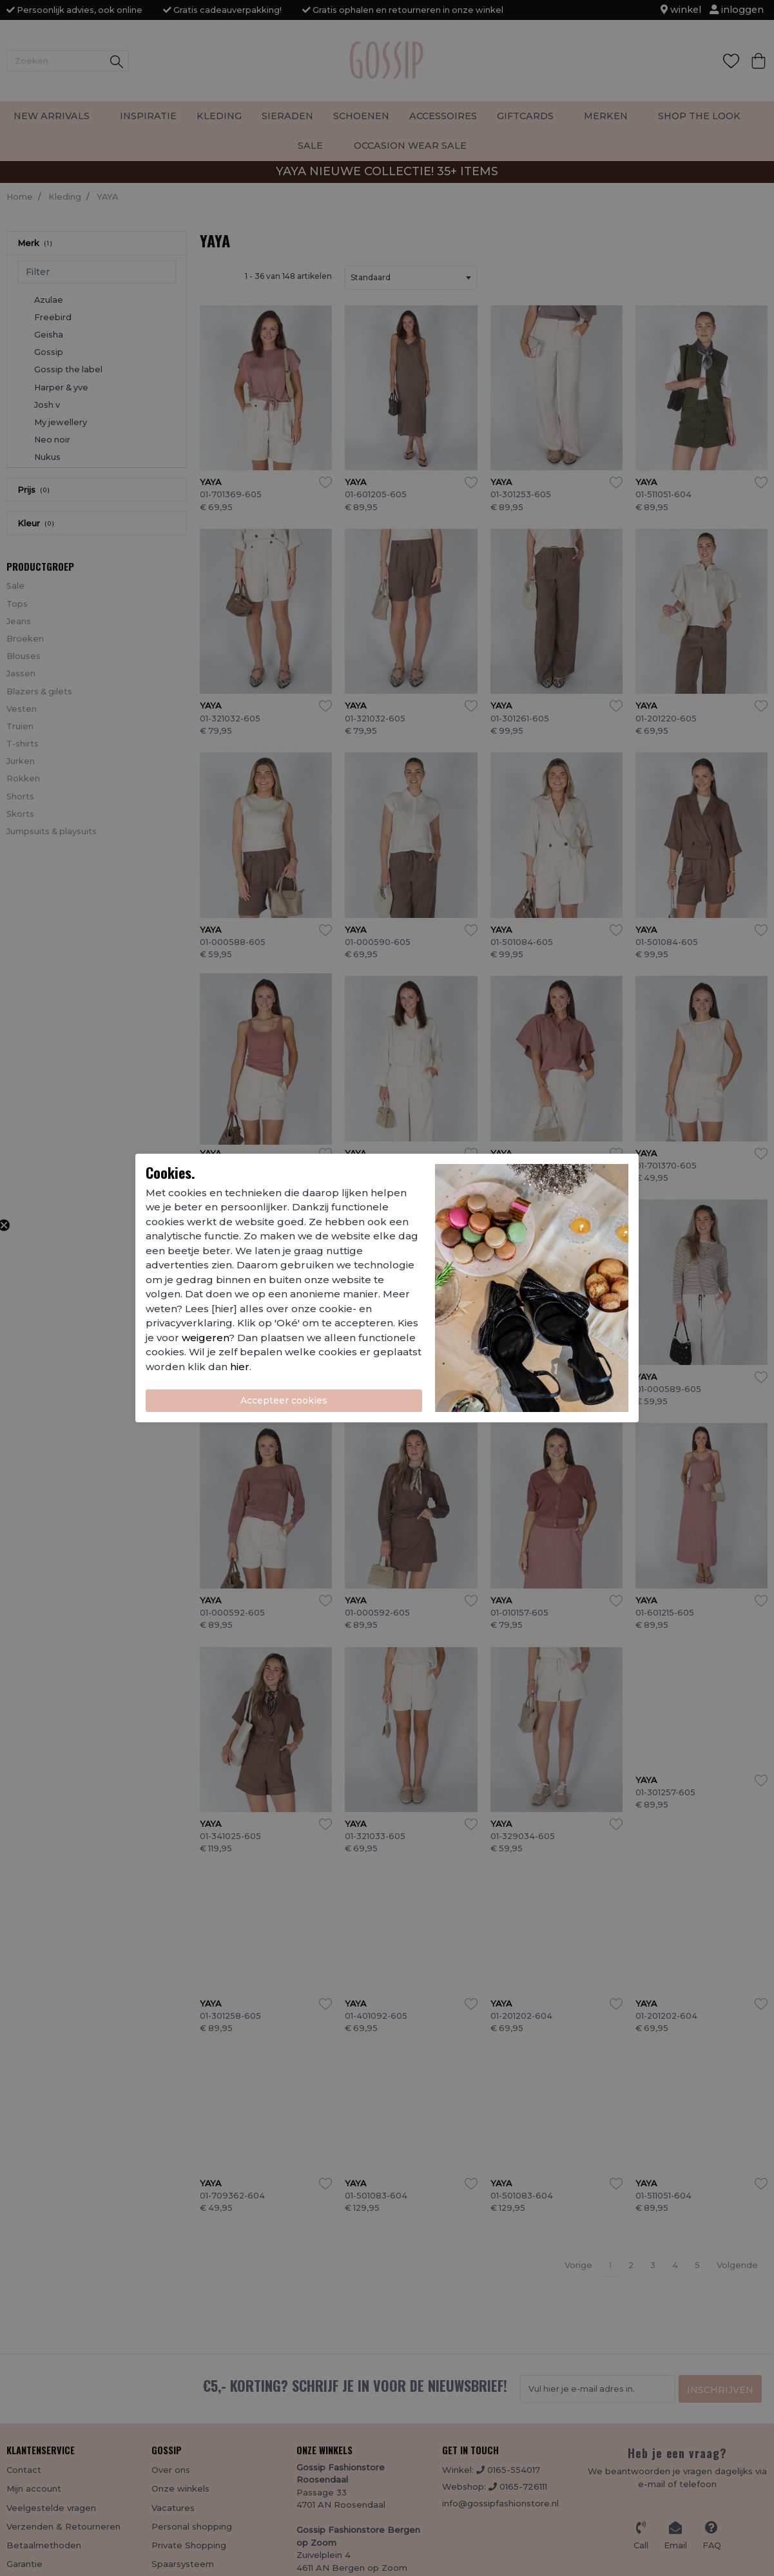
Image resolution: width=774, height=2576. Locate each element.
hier (239, 1366)
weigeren (205, 1337)
